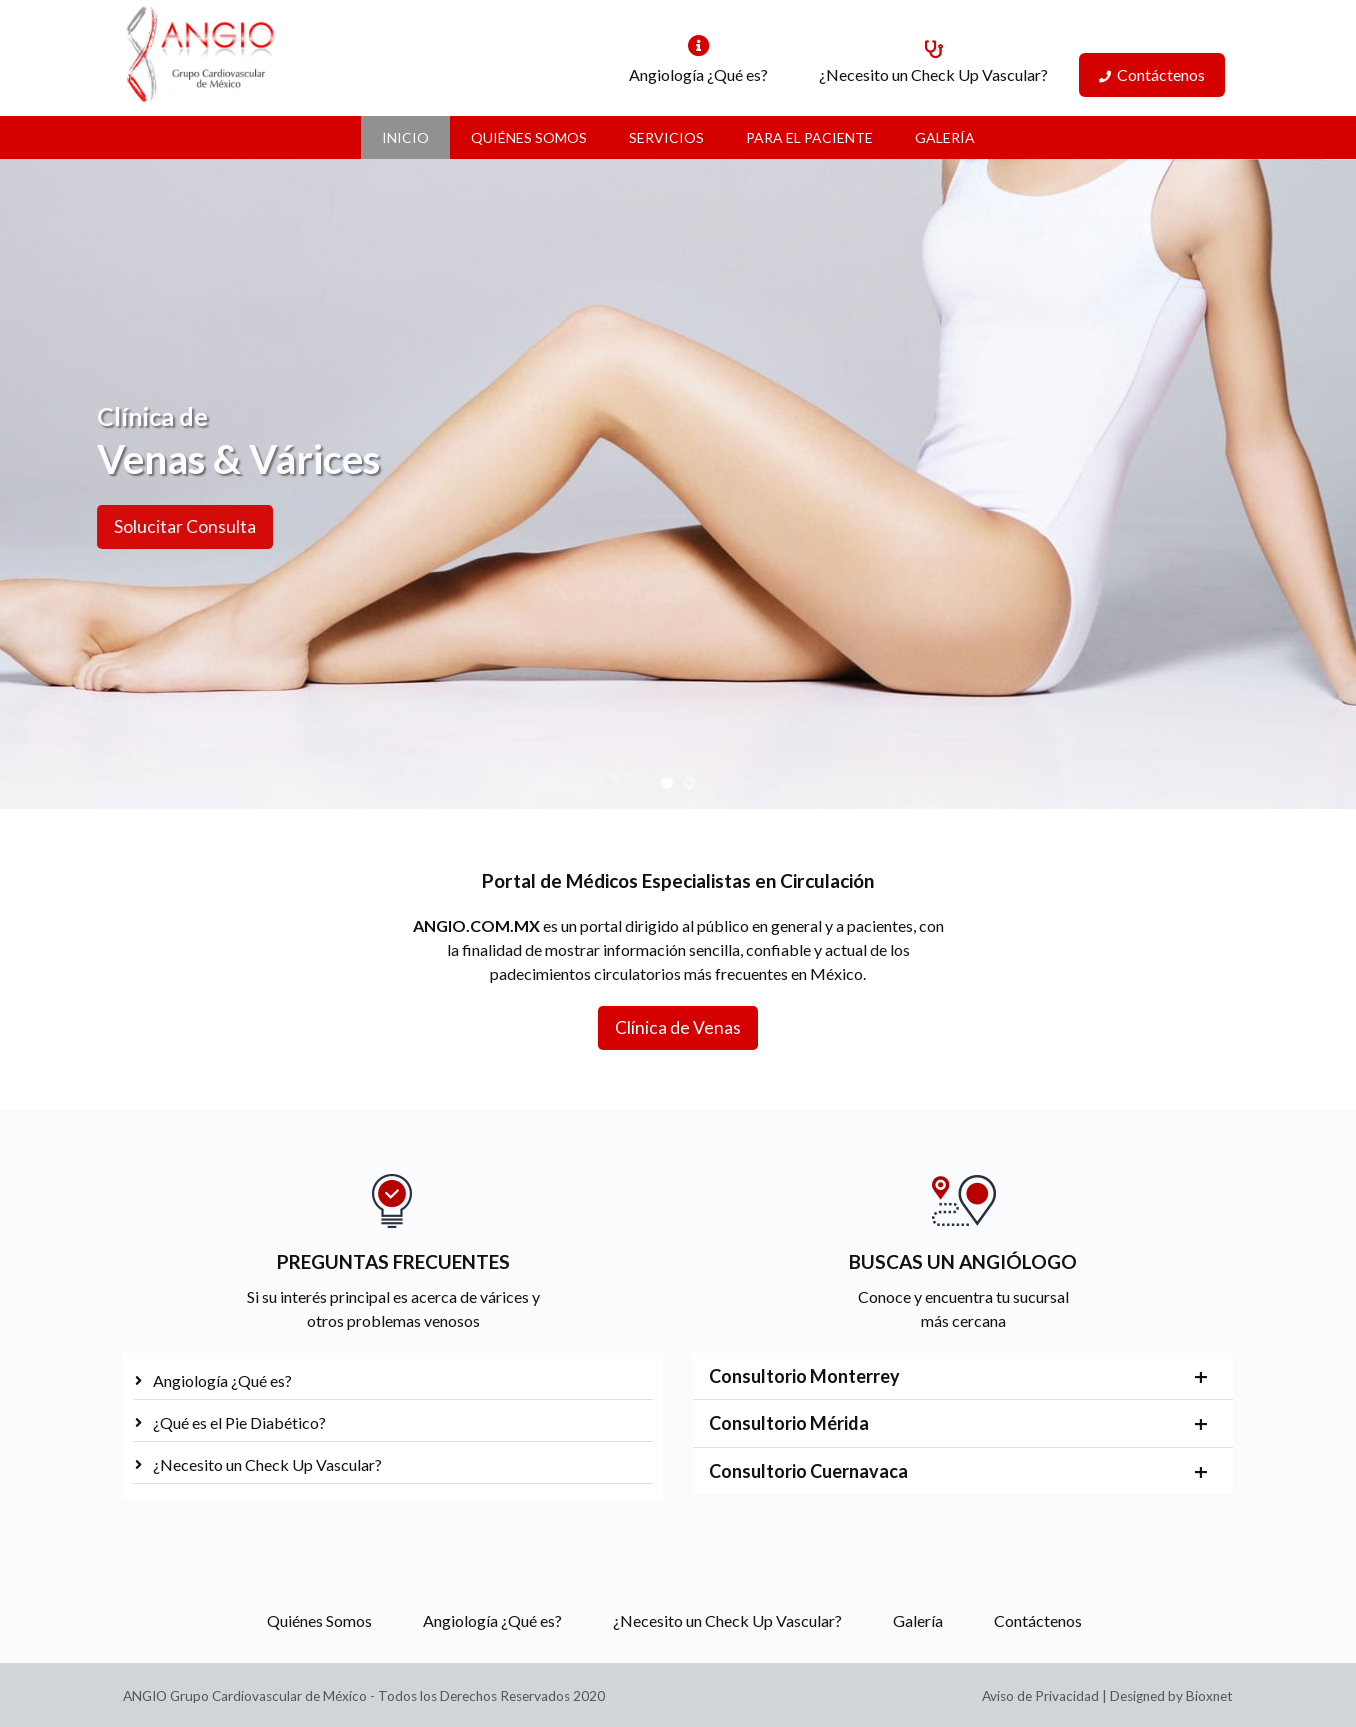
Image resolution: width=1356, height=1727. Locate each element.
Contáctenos (1161, 74)
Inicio (405, 137)
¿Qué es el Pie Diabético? (239, 1422)
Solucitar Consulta (152, 526)
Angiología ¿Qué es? (698, 74)
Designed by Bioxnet (1171, 1696)
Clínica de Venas (678, 1027)
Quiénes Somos (529, 137)
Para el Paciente (809, 137)
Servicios (666, 137)
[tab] (963, 1376)
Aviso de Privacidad (1040, 1696)
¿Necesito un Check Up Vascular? (933, 74)
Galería (945, 137)
